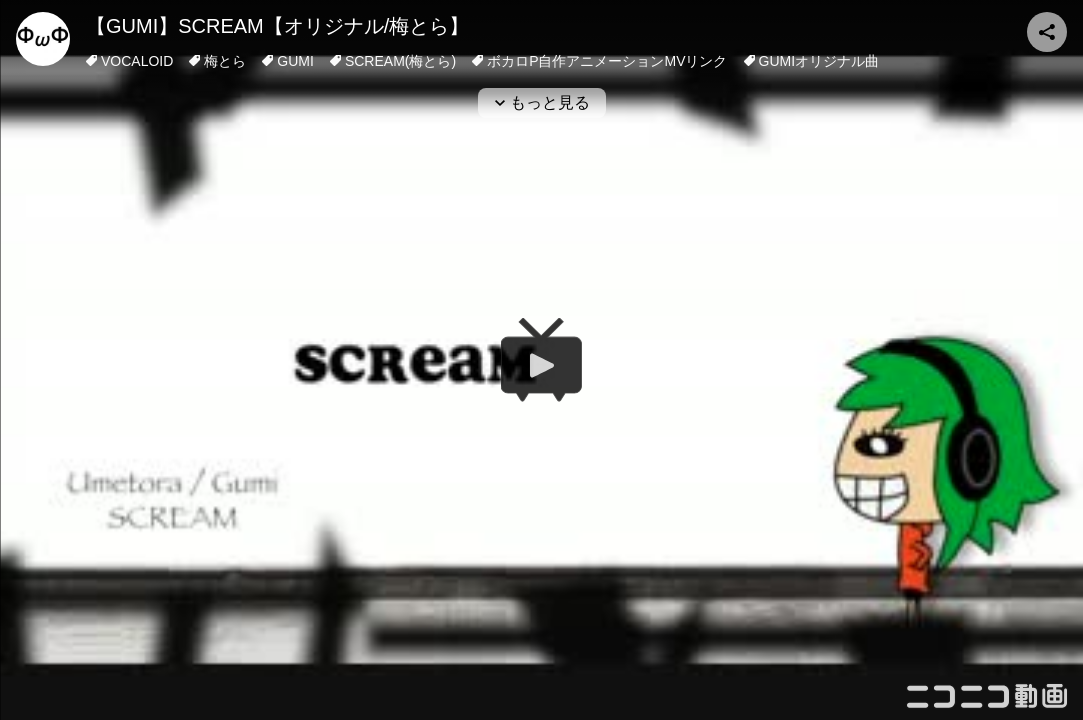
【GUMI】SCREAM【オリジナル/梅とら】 (277, 26)
